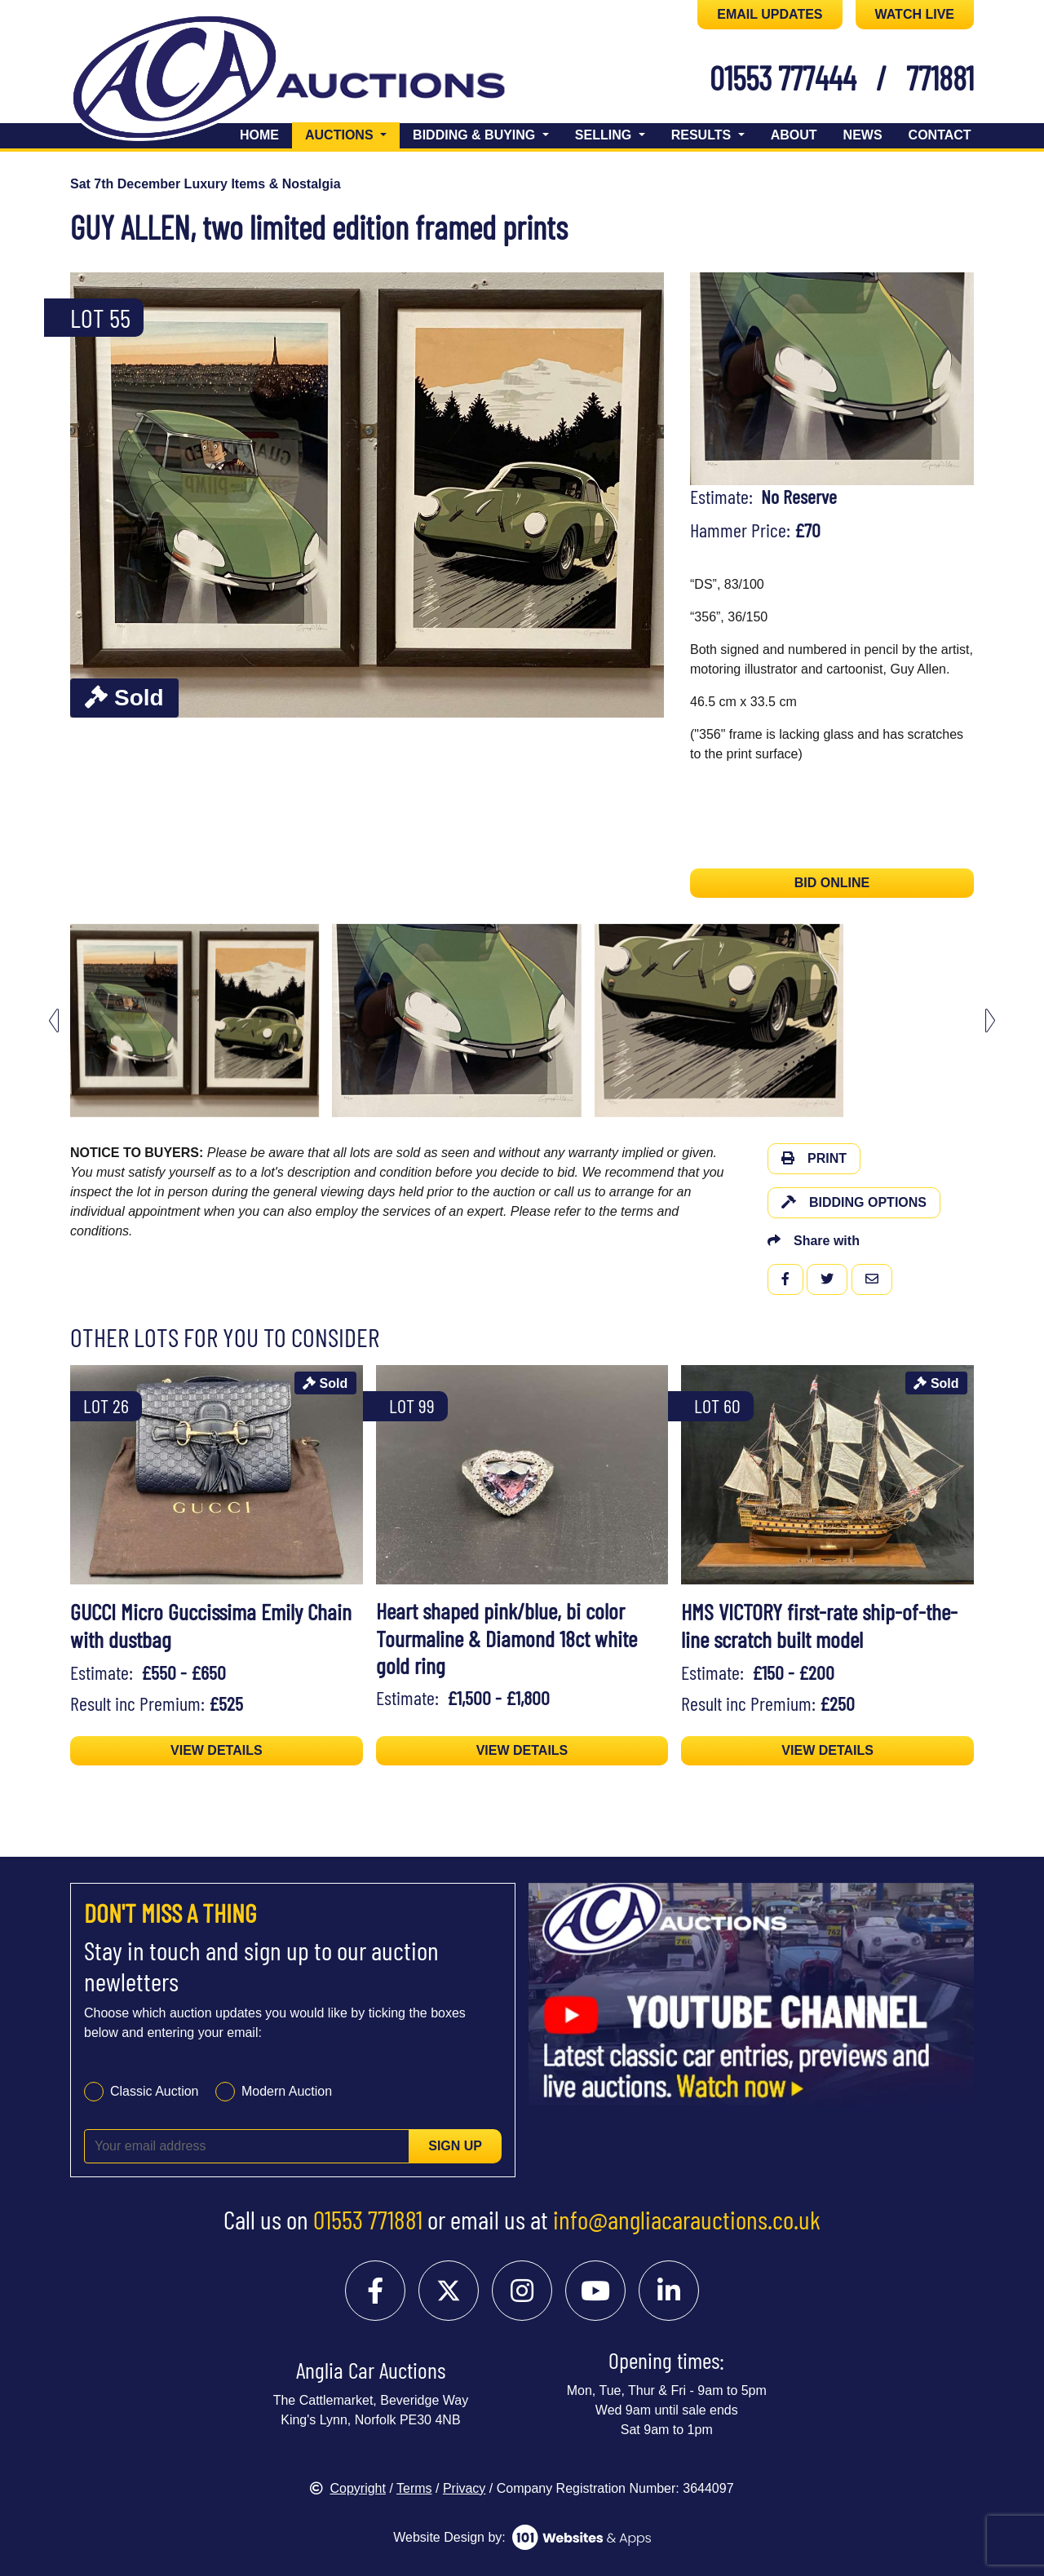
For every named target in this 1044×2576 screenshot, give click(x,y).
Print (814, 1158)
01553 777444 (783, 77)
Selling (605, 135)
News (863, 135)
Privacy (464, 2488)
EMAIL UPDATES (769, 14)
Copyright (347, 2488)
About (794, 135)
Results (703, 135)
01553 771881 (367, 2218)
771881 (940, 77)
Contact (940, 135)
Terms (414, 2488)
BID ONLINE (831, 883)
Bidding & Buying (476, 135)
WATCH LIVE (914, 14)
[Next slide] (990, 1020)
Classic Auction (154, 2091)
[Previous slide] (54, 1020)
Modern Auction (286, 2091)
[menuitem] (194, 1020)
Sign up (455, 2146)
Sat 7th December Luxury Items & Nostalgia (205, 184)
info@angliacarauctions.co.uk (687, 2218)
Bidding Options (854, 1202)
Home (259, 135)
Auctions (352, 133)
